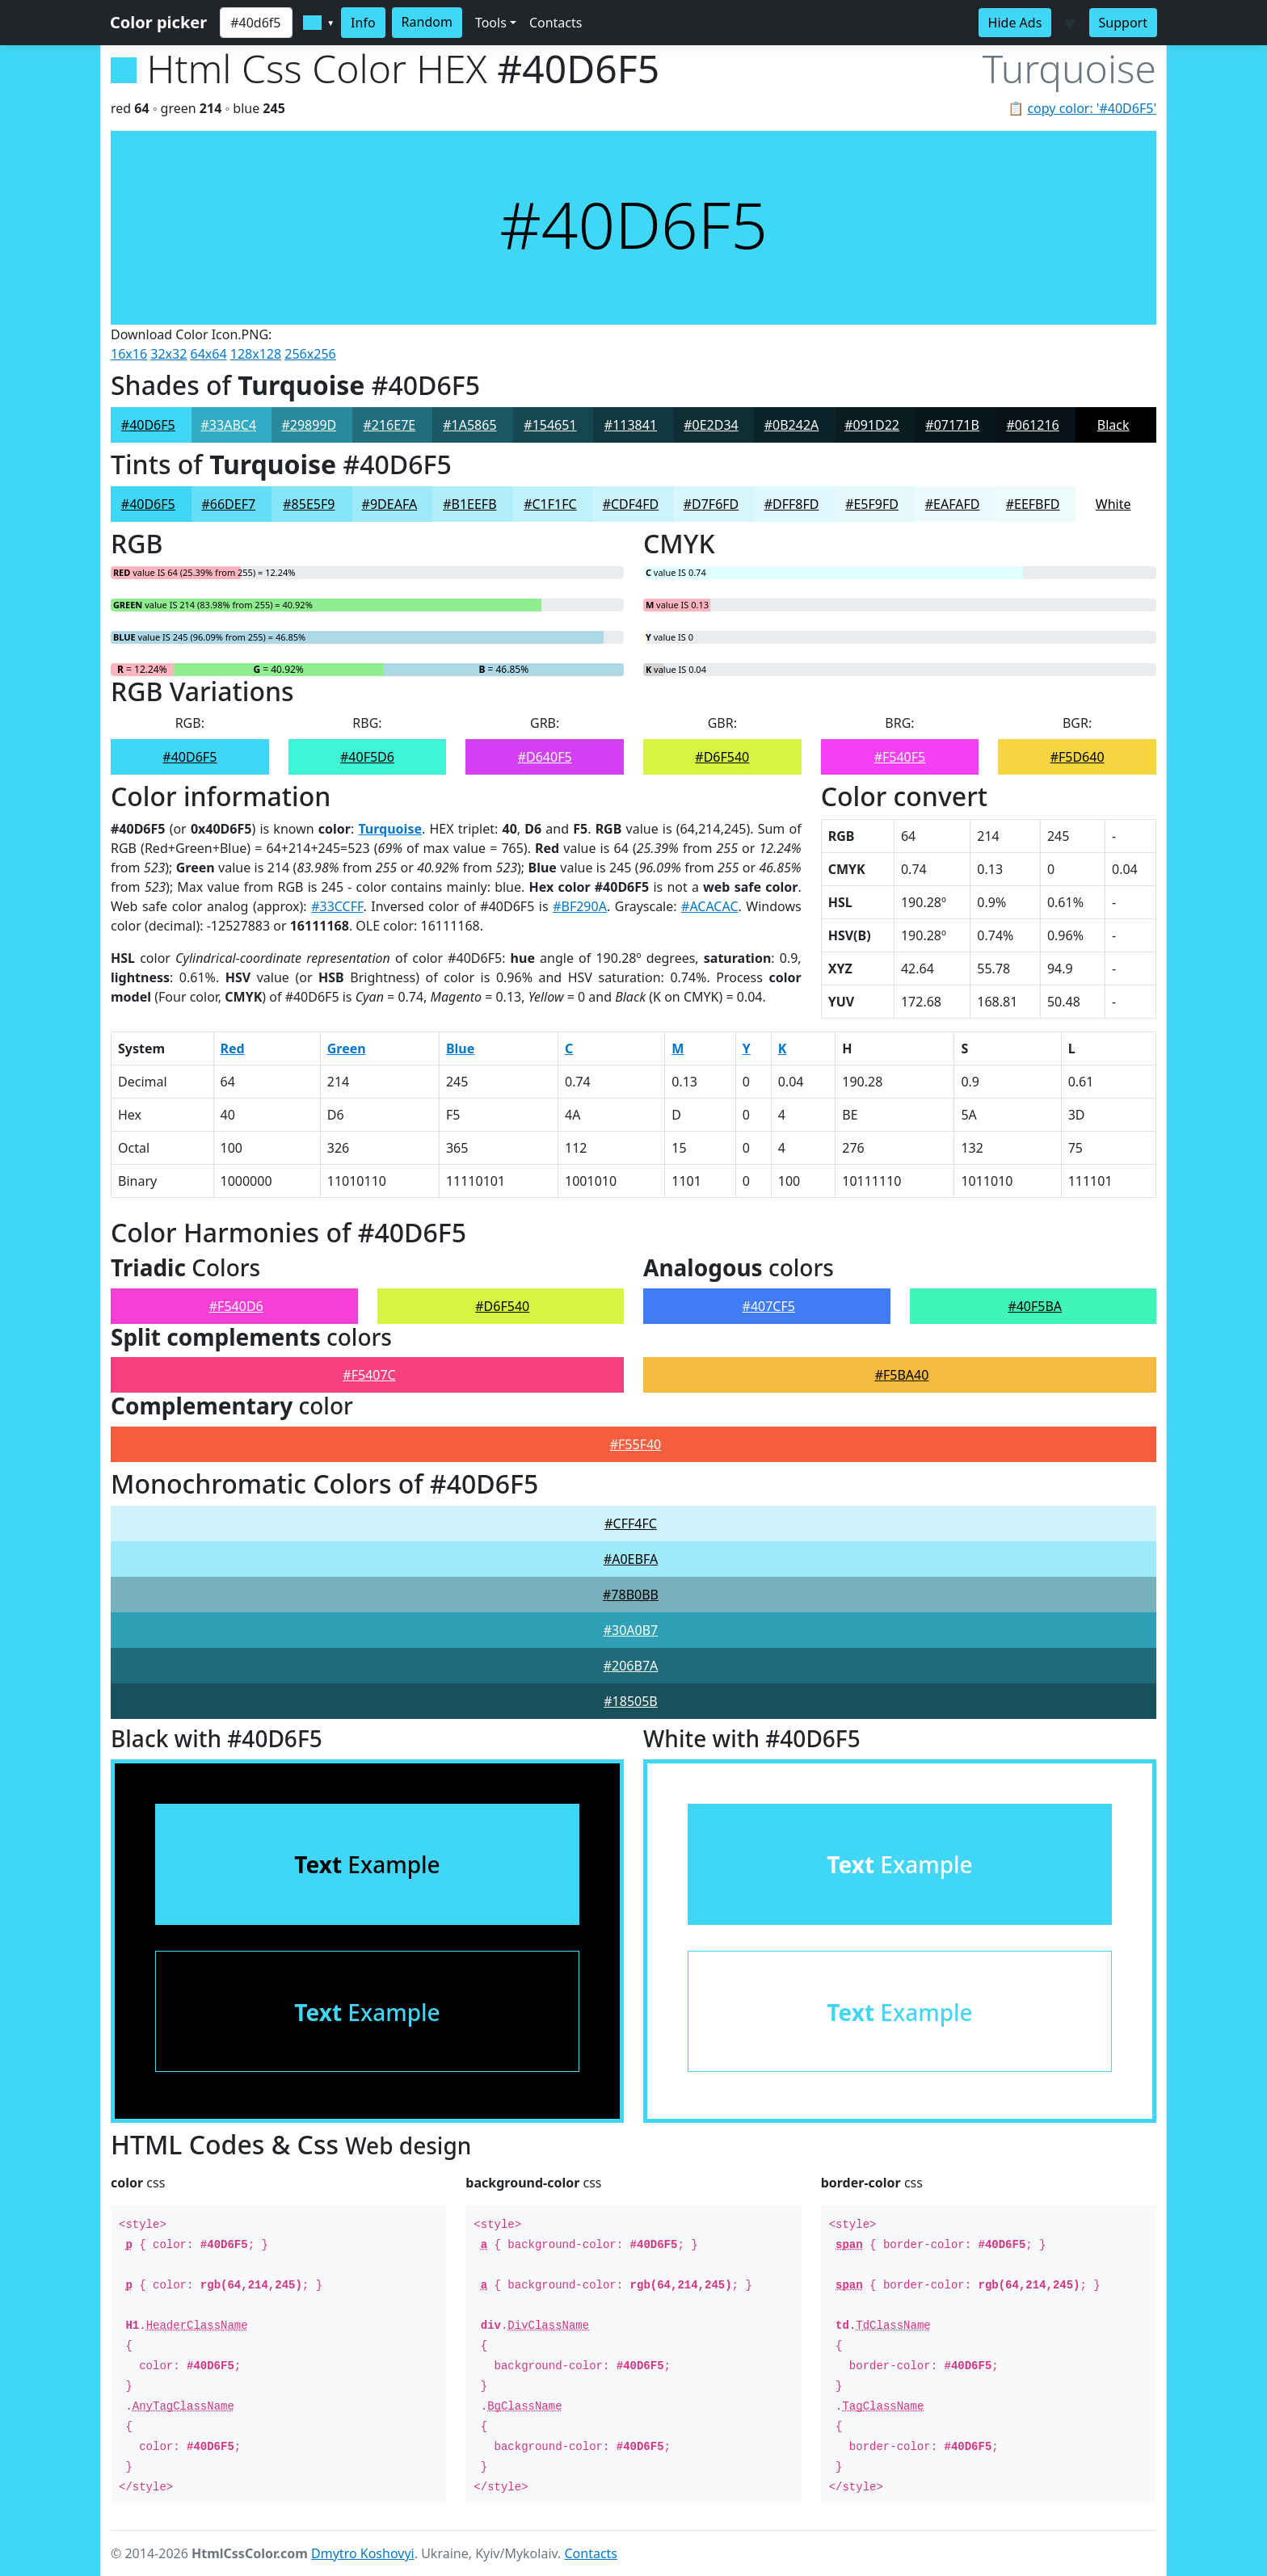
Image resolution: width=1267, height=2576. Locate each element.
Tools (491, 23)
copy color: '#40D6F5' (1091, 108)
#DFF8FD (791, 504)
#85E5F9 (309, 504)
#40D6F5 (148, 425)
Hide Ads (1015, 23)
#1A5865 (469, 425)
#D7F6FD (711, 504)
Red (233, 1048)
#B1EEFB (469, 504)
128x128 (255, 354)
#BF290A (580, 906)
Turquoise (390, 829)
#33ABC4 (229, 425)
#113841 (630, 425)
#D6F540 (722, 757)
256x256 (309, 354)
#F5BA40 (902, 1375)
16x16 (129, 354)
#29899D (308, 425)
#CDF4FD (631, 504)
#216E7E (389, 425)
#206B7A (631, 1666)
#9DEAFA (390, 504)
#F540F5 (900, 757)
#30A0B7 (631, 1630)
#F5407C (369, 1375)
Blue (460, 1048)
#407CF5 (769, 1306)
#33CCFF (337, 906)
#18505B (631, 1701)
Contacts (556, 23)
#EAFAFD (952, 504)
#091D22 (871, 425)
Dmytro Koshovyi (363, 2553)
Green (346, 1048)
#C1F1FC (550, 504)
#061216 (1032, 425)
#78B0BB (631, 1594)
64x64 (209, 354)
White (1113, 504)
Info (363, 23)
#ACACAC (709, 906)
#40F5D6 (367, 757)
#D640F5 (545, 757)
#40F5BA (1035, 1306)
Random (427, 22)
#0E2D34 (711, 425)
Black (1113, 425)
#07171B (952, 425)
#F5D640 (1077, 757)
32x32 (168, 354)
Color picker (158, 22)
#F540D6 (236, 1306)
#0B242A (791, 425)
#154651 (550, 425)
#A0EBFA (631, 1559)
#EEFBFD (1033, 504)
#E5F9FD (872, 504)
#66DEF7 (228, 504)
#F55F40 (636, 1444)
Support (1123, 23)
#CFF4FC (630, 1523)
